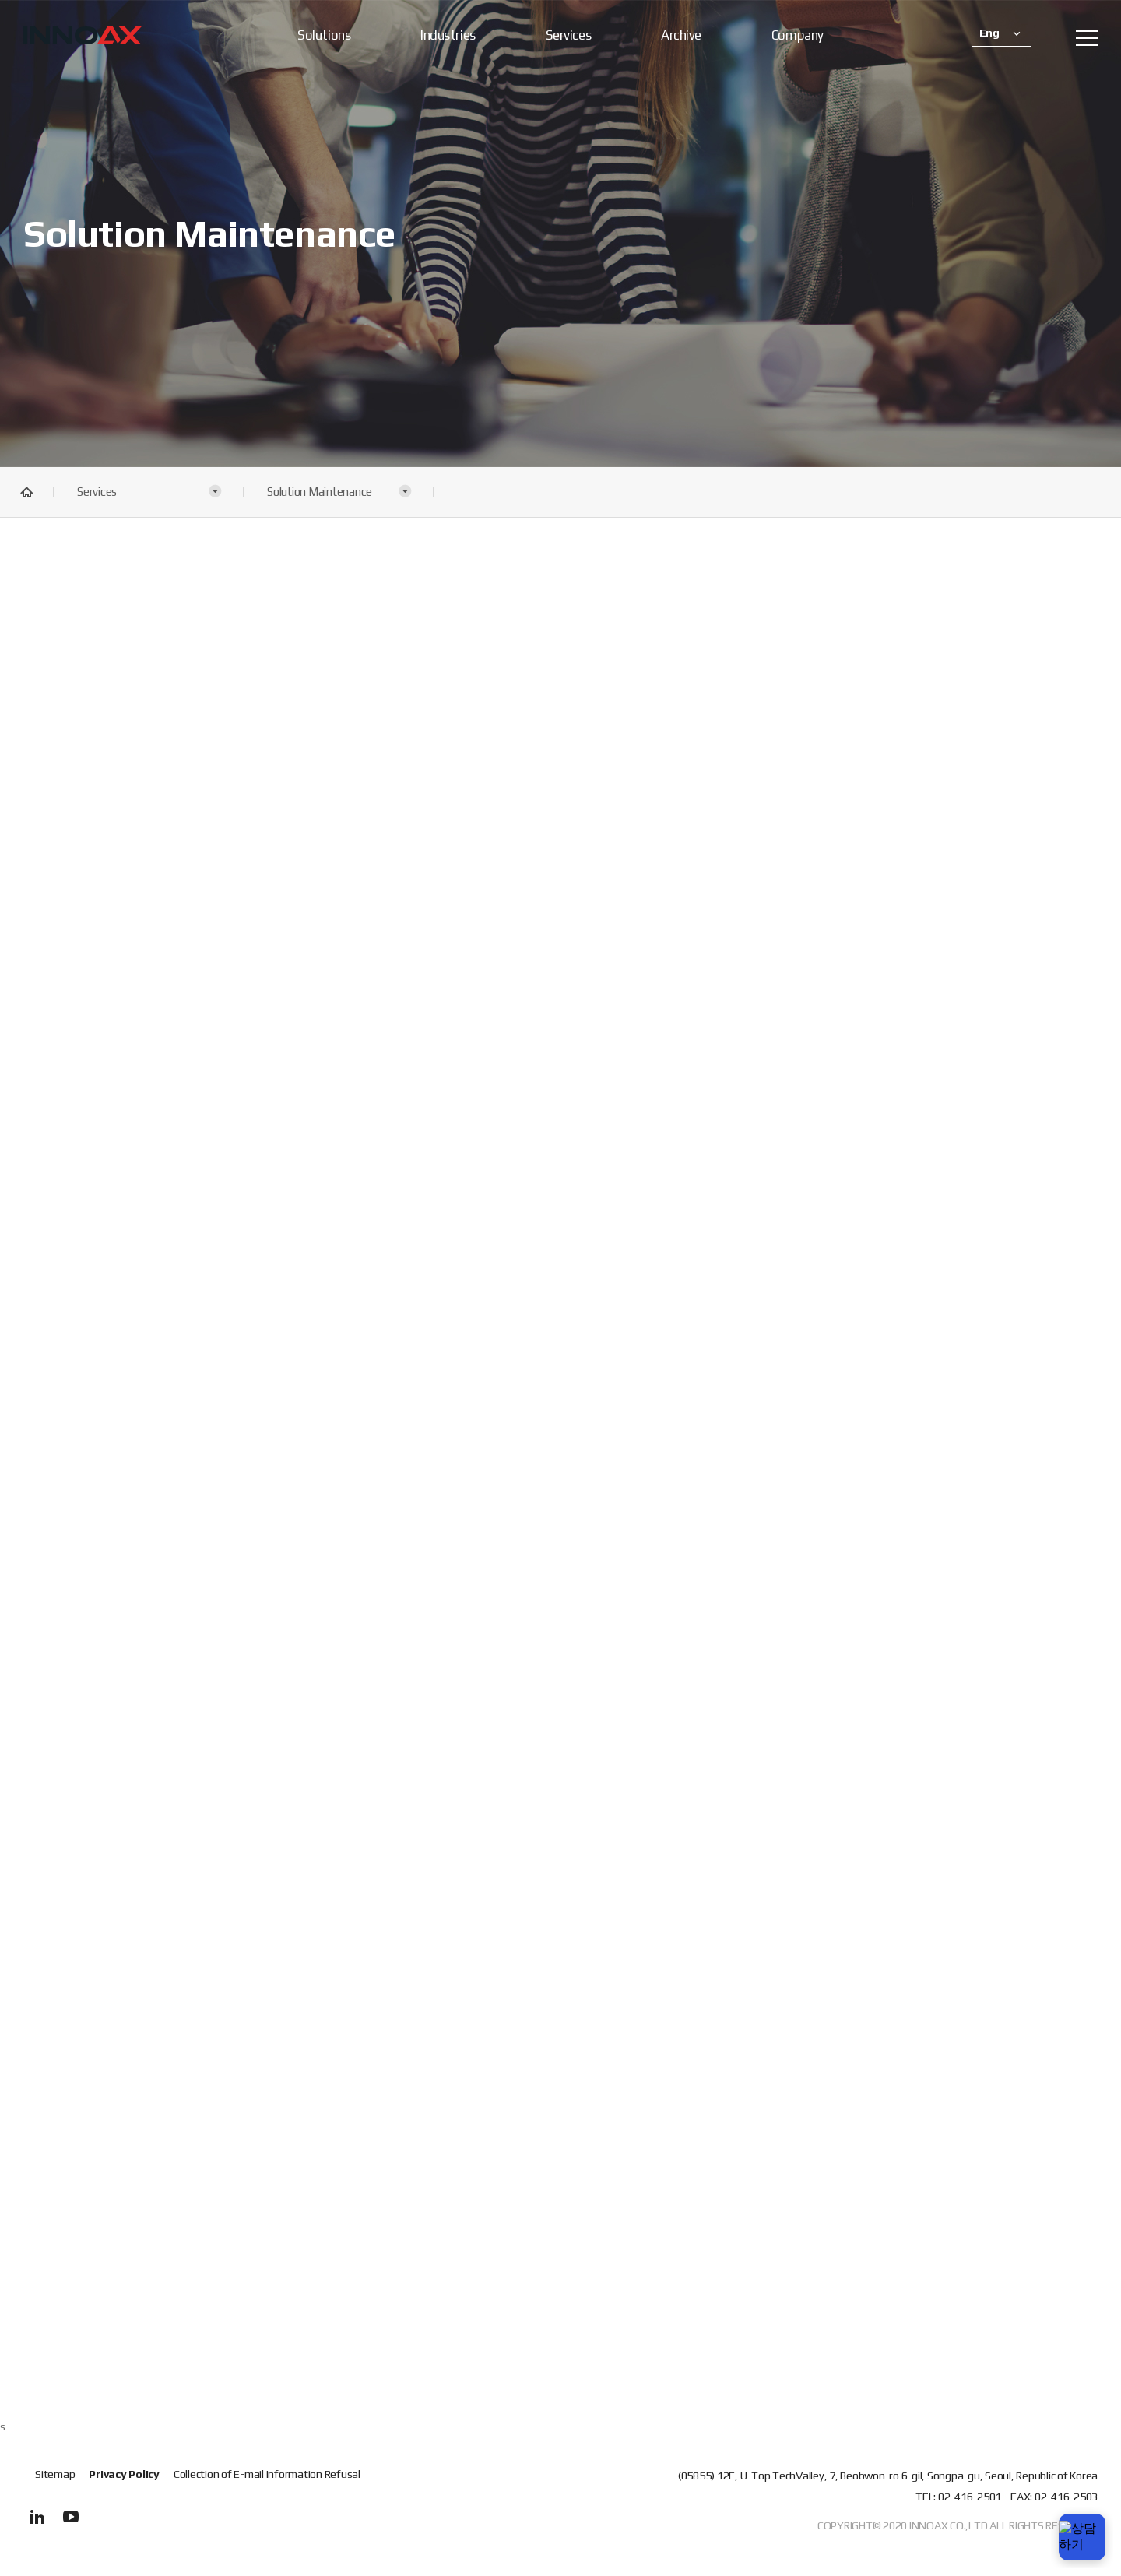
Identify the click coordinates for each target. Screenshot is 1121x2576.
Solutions (323, 35)
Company (797, 35)
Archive (681, 35)
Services (568, 35)
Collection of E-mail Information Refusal (267, 2474)
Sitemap (55, 2473)
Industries (448, 35)
